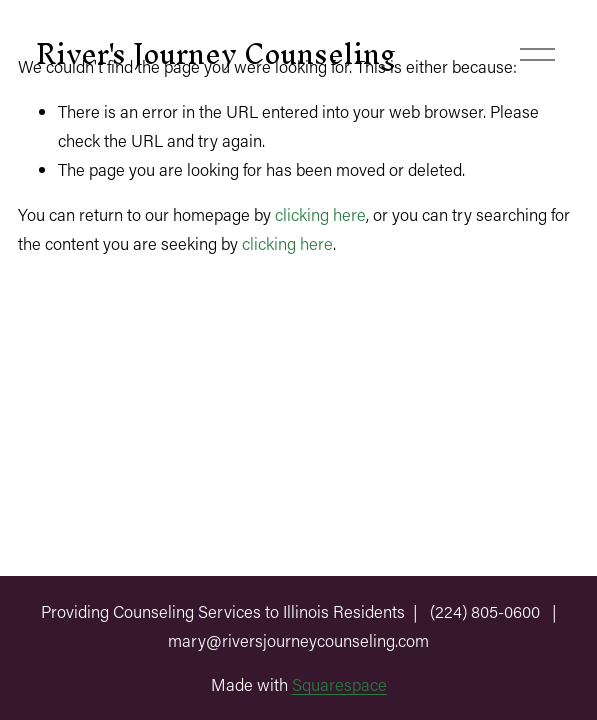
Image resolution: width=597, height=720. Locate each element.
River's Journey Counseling (216, 54)
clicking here (320, 214)
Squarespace (339, 684)
